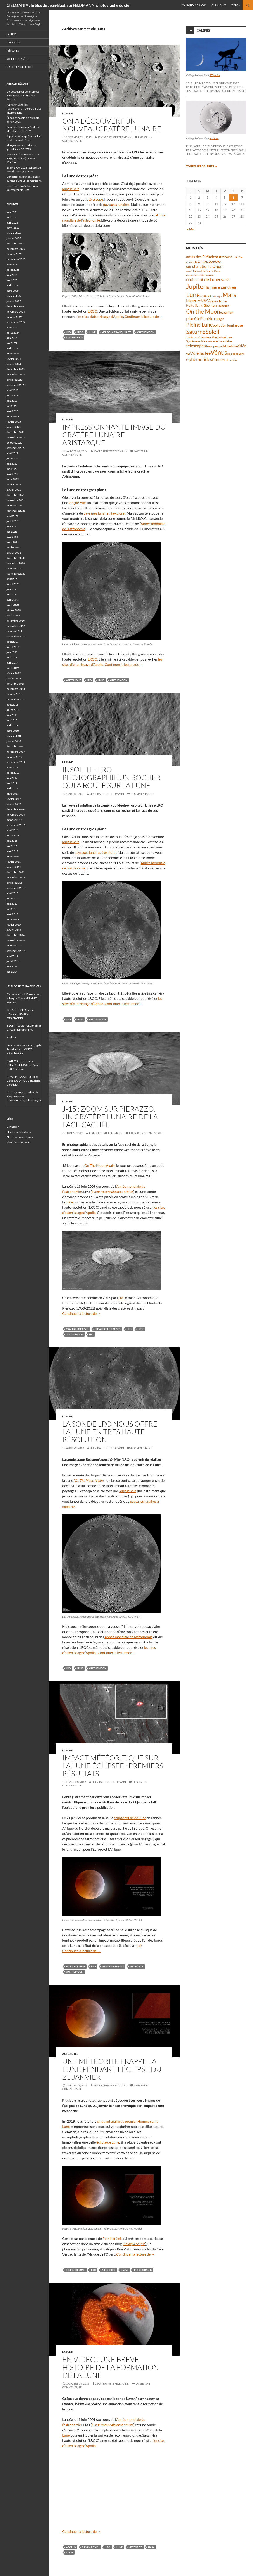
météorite (136, 1966)
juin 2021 (12, 526)
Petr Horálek (112, 2238)
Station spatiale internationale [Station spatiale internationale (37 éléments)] (203, 337)
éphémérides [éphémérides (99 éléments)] (199, 359)
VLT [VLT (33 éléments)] (188, 353)
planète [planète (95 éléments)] (193, 318)
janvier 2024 (14, 364)
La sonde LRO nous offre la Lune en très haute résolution (109, 1431)
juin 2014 (12, 966)
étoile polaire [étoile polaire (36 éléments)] (230, 360)
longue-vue (70, 189)
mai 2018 (12, 720)
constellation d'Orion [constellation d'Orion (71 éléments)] (204, 266)
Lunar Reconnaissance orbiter (112, 1191)
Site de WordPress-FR (19, 1142)
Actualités (70, 2053)
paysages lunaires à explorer (104, 513)
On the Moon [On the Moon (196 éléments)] (203, 311)
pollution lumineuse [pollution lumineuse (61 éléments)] (228, 325)
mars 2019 (13, 667)
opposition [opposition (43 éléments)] (226, 312)
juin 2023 (12, 400)
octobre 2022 (14, 442)
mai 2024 (12, 343)
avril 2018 (12, 725)
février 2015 (14, 924)
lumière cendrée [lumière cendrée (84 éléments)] (221, 287)
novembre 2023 (16, 374)
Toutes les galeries (201, 166)
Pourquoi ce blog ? (193, 5)
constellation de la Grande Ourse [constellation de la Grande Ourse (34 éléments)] (203, 271)
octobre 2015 (14, 882)
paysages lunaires (116, 204)
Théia (69, 2552)
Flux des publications (19, 1132)
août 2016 (12, 830)
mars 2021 (13, 542)
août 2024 (12, 327)
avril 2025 (12, 285)
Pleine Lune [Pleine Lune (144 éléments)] (199, 324)
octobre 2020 (14, 568)
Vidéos (235, 5)
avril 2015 (12, 914)
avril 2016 (12, 851)
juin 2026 (12, 212)
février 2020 (14, 610)
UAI (121, 1298)
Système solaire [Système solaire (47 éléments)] (196, 341)
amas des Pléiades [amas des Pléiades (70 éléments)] (201, 257)
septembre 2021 (16, 510)
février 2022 (14, 484)
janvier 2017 (14, 804)
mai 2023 (12, 406)
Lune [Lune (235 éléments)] (193, 294)
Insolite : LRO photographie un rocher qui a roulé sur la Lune (111, 777)
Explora (11, 1037)
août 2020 (12, 578)
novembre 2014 (16, 940)
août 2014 (12, 956)
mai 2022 (12, 468)
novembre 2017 (16, 751)
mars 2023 (13, 416)
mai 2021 (12, 531)
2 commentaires (141, 793)
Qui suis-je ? (218, 5)
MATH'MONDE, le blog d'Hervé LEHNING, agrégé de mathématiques (23, 1064)
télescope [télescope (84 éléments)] (195, 345)
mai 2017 (12, 783)
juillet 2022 (13, 458)
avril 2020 (12, 599)
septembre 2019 (16, 636)
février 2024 (14, 358)
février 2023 (14, 421)
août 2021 (12, 516)
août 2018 (12, 704)
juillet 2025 (13, 269)
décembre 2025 (16, 243)
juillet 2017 (13, 772)
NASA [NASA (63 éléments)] (206, 301)
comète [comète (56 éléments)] (215, 262)
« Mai (190, 229)
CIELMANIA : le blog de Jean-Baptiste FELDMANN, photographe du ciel (68, 5)
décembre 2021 (16, 495)
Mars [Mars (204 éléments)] (229, 294)
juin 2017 (12, 778)
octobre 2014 (14, 945)
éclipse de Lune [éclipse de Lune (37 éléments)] (235, 353)
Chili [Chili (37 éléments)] (207, 262)
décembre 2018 (16, 683)
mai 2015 (12, 908)
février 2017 (14, 798)
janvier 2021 (14, 552)
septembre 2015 (16, 888)
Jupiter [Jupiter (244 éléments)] (196, 286)
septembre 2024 (16, 322)
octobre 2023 (14, 379)
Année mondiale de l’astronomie (128, 1637)
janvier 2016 (14, 867)
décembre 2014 (16, 935)
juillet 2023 (13, 395)
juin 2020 (12, 589)
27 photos (215, 75)
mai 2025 (12, 280)
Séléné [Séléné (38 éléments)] (211, 341)
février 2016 (14, 861)
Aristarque (73, 680)
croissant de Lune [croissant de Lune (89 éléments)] (202, 279)
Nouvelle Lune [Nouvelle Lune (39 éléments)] (219, 301)
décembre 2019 (16, 620)
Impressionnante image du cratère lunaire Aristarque (114, 434)
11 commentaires (234, 91)
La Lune (67, 113)
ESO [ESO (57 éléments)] (222, 280)
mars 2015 (13, 919)
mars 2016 (13, 856)
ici (139, 1945)
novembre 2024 (16, 311)
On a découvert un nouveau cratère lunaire (111, 124)
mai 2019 (12, 657)
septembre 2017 (16, 762)
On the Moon (145, 332)
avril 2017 (12, 788)
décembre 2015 (16, 872)
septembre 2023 (16, 385)
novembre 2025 (16, 248)
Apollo (71, 2547)
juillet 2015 (13, 898)
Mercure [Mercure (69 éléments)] (193, 301)
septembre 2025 (16, 259)
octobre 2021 (14, 505)
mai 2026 (12, 217)
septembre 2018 (16, 699)
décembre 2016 (16, 809)
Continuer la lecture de (144, 316)
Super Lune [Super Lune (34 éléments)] (226, 337)
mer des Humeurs (113, 1966)
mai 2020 (12, 594)
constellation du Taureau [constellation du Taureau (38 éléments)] (200, 275)
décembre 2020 (16, 557)
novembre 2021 (16, 500)
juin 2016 (12, 840)
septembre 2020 (16, 573)
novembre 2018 (16, 688)
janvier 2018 (14, 741)
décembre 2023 (16, 369)
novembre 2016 (16, 814)
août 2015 (12, 893)
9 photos (214, 138)
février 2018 (14, 736)
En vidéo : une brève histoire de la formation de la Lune (110, 2367)
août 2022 (12, 453)
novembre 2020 (16, 563)
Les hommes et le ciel (20, 66)
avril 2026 (12, 222)
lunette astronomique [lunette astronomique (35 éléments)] (211, 296)
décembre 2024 (16, 306)
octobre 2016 (14, 819)
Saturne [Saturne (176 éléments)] (196, 331)
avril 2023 (12, 411)
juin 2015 (12, 903)
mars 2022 (13, 479)
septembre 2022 (16, 447)
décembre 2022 (16, 432)
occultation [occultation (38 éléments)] (222, 305)
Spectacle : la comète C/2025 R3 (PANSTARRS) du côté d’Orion (23, 158)
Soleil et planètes (18, 58)
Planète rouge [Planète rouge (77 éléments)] (212, 318)
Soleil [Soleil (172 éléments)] (212, 331)
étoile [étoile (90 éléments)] (217, 359)
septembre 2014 (16, 950)
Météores (13, 50)
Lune (92, 332)
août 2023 (12, 390)
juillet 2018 (13, 709)
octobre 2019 (14, 631)
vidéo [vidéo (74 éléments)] (241, 345)
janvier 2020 (14, 615)
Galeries (204, 30)
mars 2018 (13, 730)
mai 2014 (12, 971)
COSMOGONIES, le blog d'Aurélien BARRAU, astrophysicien (21, 1013)
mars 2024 (13, 353)
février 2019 (14, 673)
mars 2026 (13, 227)
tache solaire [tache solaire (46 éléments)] (223, 341)
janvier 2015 (14, 929)
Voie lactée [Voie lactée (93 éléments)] (200, 353)
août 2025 (12, 264)
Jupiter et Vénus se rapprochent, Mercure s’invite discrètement (24, 108)
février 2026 (14, 233)
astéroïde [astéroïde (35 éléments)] (237, 257)
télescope (95, 199)
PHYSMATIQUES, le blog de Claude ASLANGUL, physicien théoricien (24, 1080)
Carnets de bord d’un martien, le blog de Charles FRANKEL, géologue (24, 998)
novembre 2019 (16, 626)
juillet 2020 (13, 584)
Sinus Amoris (74, 337)
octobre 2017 (14, 757)
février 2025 (14, 296)
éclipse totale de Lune (130, 1818)
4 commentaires (141, 1448)
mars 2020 (13, 605)
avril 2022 (12, 474)
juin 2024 (12, 337)
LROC (92, 311)
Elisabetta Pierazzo (108, 1329)
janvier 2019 (14, 678)
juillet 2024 (13, 332)
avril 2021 (12, 537)
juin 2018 (12, 715)
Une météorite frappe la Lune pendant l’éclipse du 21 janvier (111, 2069)
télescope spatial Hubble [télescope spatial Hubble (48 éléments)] (220, 346)
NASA (124, 2269)
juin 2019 (12, 652)
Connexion (13, 1126)
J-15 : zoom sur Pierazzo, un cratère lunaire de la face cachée (110, 1116)
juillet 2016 (13, 835)
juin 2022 (12, 463)
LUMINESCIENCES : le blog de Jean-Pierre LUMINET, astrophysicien (24, 1049)
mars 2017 (13, 793)
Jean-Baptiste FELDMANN (115, 137)
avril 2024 (12, 348)
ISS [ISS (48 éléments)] (227, 280)
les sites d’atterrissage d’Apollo (100, 316)
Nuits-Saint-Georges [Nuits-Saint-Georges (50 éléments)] (201, 305)
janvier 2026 (14, 238)
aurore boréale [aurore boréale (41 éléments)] (195, 262)
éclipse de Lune (75, 1966)
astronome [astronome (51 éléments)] (224, 257)
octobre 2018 (14, 694)
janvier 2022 (14, 489)
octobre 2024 (14, 316)
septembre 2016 (16, 825)
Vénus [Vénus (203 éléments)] (219, 352)
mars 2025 (13, 290)
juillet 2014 (13, 961)
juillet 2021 (13, 521)
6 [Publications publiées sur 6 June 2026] (233, 197)
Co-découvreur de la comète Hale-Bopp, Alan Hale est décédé (23, 95)
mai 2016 (12, 846)
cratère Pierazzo (77, 1329)
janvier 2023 (14, 426)
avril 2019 (12, 662)
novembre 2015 (16, 877)
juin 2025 (12, 275)
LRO (68, 332)
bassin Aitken (90, 2547)
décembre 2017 (16, 746)
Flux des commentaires (20, 1137)
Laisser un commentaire (146, 1133)
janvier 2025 (14, 301)
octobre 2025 (14, 254)
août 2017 (12, 767)
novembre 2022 (16, 437)
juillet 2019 (13, 647)
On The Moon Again (99, 1165)
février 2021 (14, 547)
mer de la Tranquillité (116, 332)
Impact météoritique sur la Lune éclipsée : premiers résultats (112, 1765)
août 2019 (12, 641)
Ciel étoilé (13, 42)
